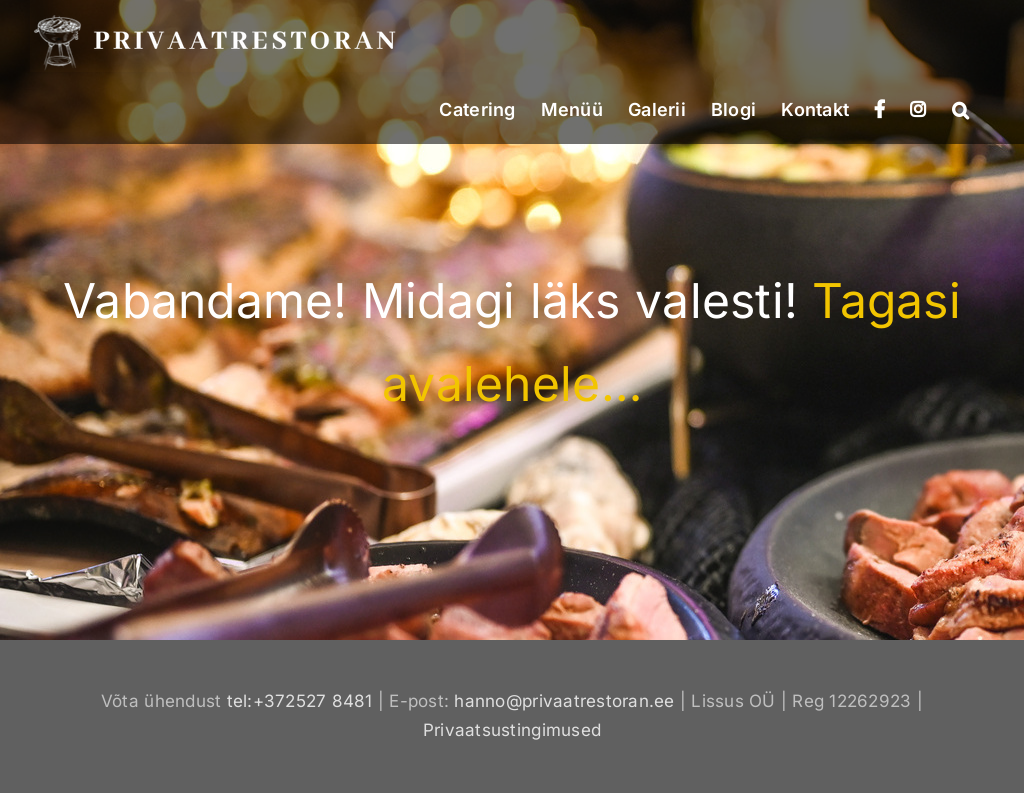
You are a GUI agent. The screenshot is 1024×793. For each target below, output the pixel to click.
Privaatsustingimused (512, 730)
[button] (960, 108)
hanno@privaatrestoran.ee (564, 701)
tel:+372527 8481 (300, 701)
